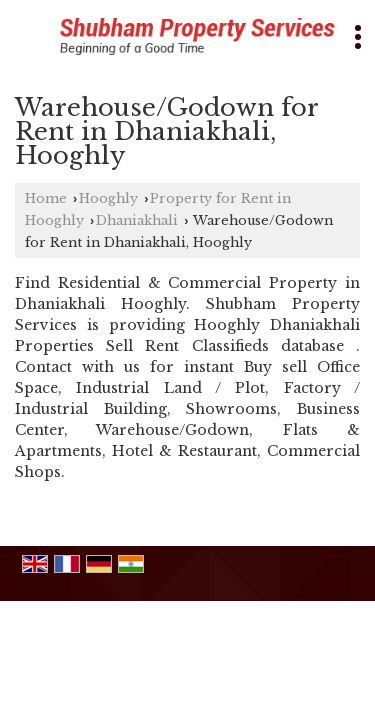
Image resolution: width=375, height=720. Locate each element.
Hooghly (108, 198)
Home (46, 198)
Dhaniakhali (137, 220)
